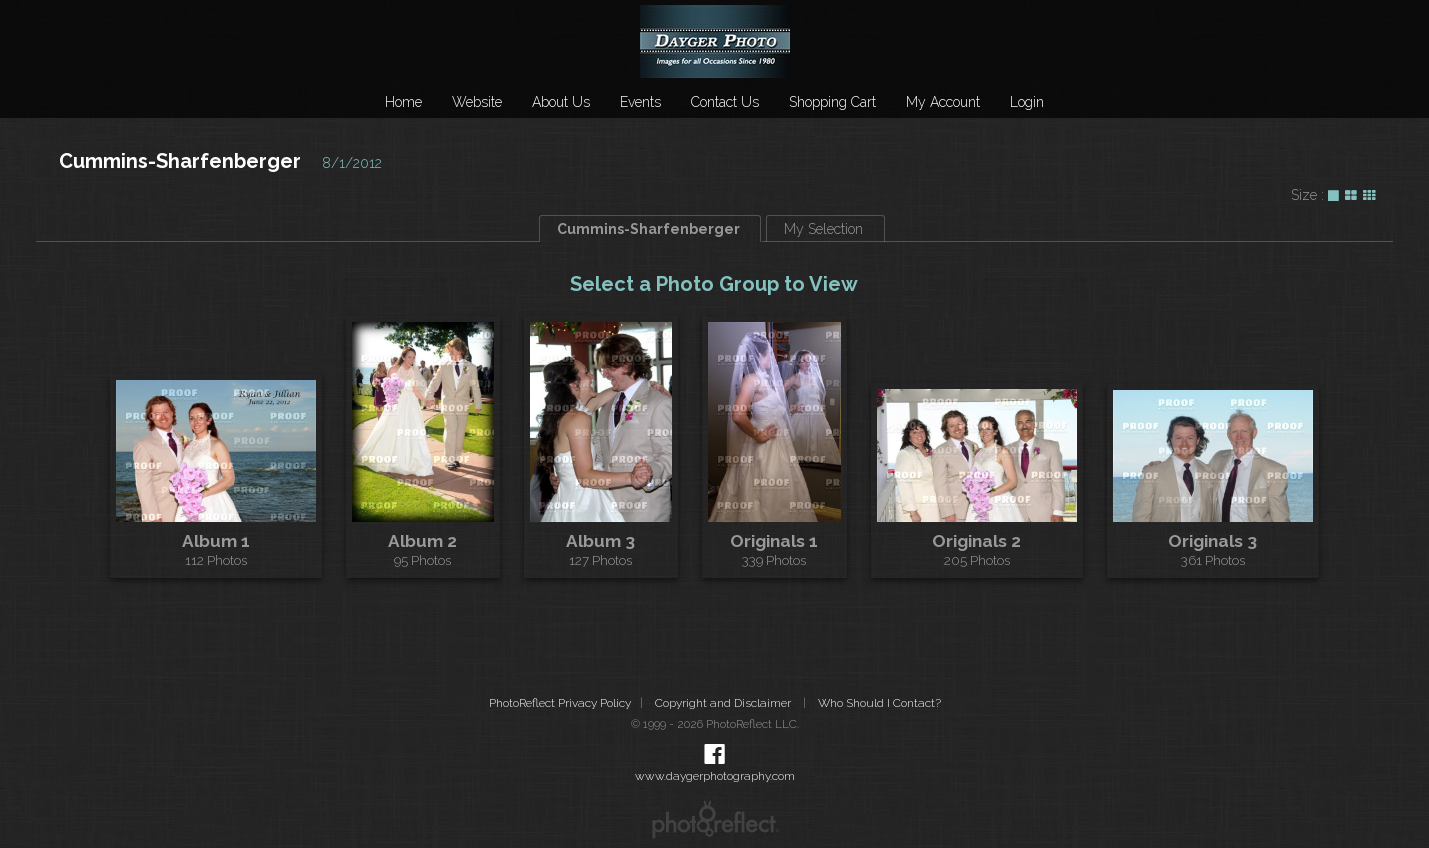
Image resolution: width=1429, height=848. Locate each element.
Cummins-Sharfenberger (180, 161)
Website (477, 102)
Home (403, 102)
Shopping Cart (832, 102)
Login (1027, 102)
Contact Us (725, 102)
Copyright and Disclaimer (724, 703)
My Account (943, 102)
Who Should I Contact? (879, 703)
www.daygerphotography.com (715, 776)
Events (640, 102)
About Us (561, 102)
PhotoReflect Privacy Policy (560, 703)
